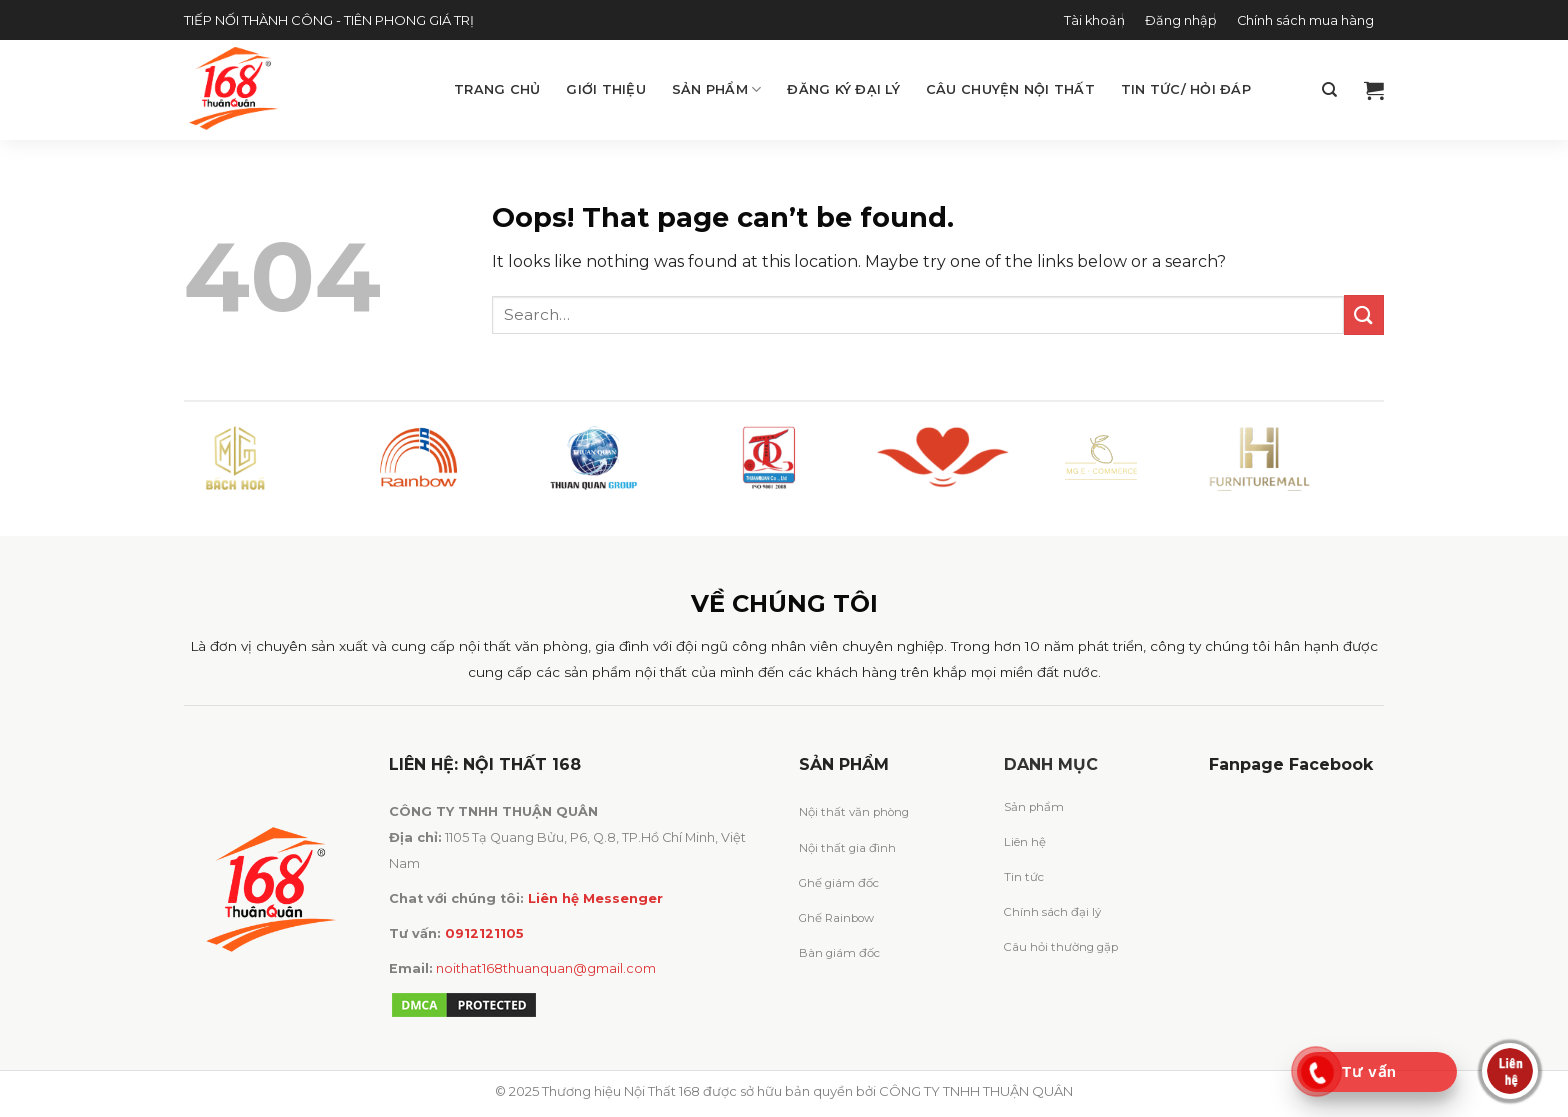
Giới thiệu (606, 89)
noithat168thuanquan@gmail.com (546, 968)
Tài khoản (1094, 20)
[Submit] (1364, 314)
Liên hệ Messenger (595, 898)
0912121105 (484, 933)
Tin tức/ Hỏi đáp (1186, 89)
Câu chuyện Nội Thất (1010, 89)
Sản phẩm (717, 89)
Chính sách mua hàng (1305, 20)
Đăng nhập (1181, 20)
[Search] (1329, 90)
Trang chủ (497, 89)
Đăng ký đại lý (843, 89)
